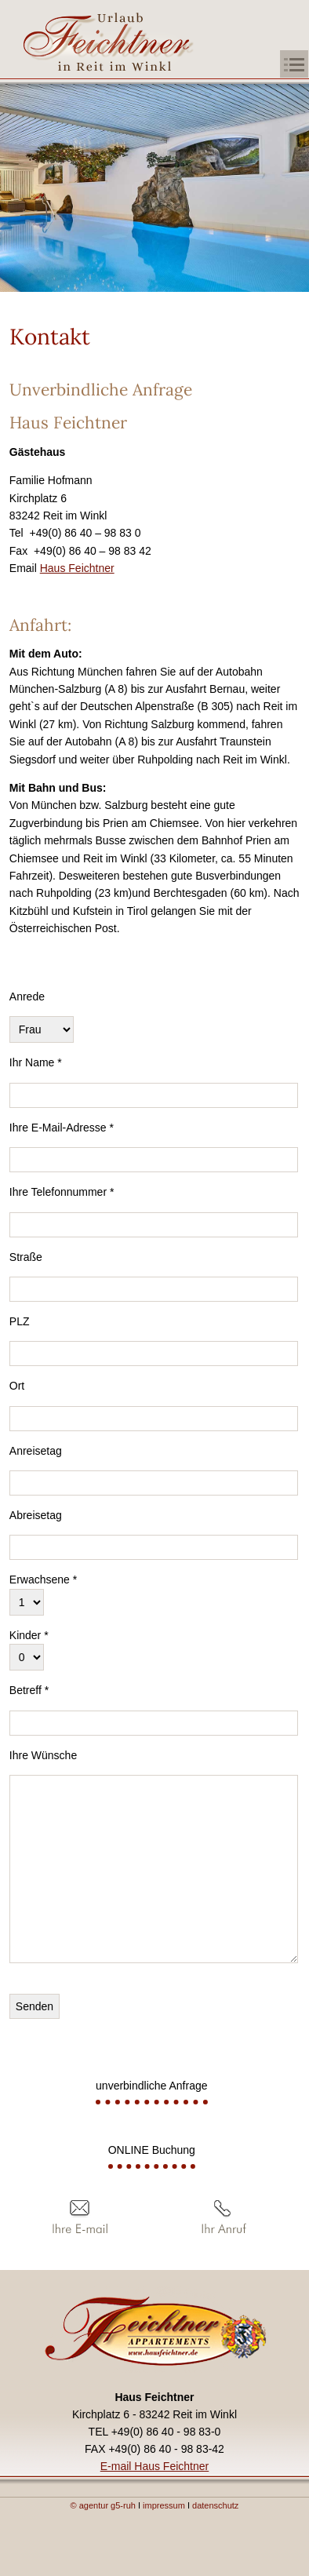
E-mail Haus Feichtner (154, 2466)
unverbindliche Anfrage (151, 2085)
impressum (165, 2505)
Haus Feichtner (77, 568)
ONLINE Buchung (151, 2150)
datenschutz (215, 2505)
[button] (288, 65)
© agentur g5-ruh (103, 2505)
